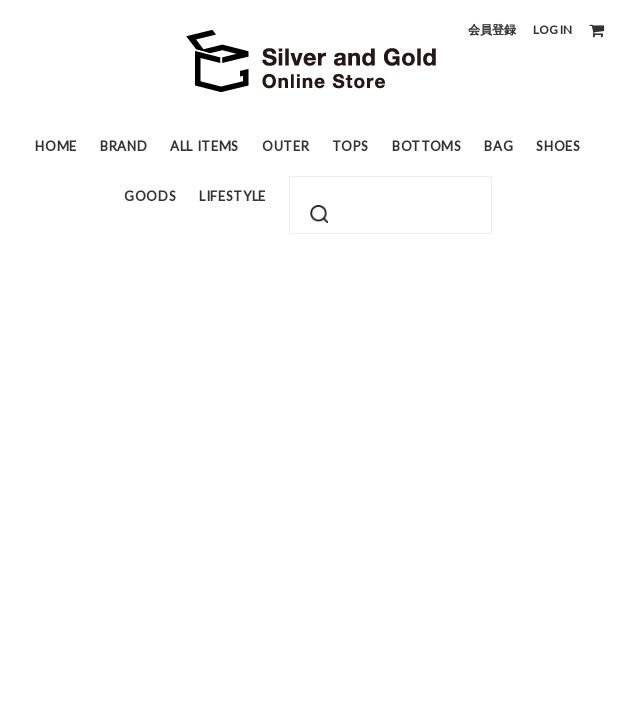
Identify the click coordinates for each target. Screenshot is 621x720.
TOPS (350, 146)
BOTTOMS (427, 146)
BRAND (123, 146)
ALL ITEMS (204, 146)
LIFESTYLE (232, 196)
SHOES (558, 146)
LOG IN (552, 29)
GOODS (150, 196)
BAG (498, 146)
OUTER (285, 146)
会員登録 (492, 29)
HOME (56, 146)
